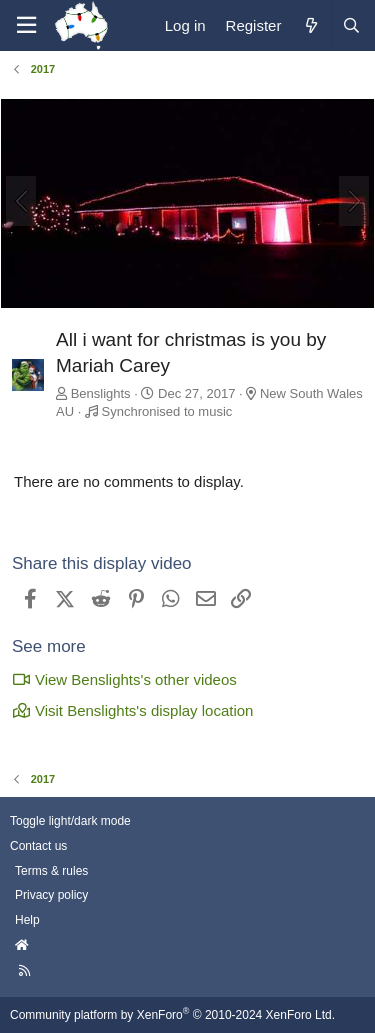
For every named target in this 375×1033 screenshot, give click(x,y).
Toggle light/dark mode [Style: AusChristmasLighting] (70, 821)
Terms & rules (51, 871)
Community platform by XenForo (172, 1015)
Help (27, 920)
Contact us (38, 846)
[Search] (351, 25)
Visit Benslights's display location (132, 710)
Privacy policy (51, 895)
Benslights (101, 393)
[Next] (354, 201)
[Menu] (26, 25)
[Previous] (21, 201)
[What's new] (310, 25)
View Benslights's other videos (124, 679)
